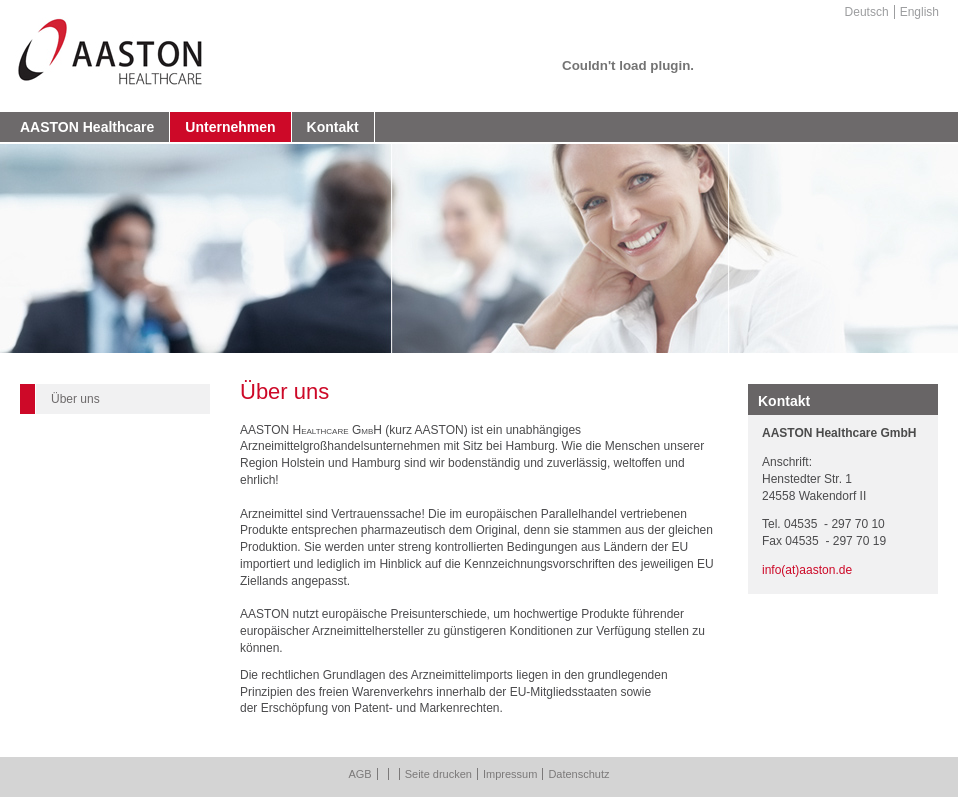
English (919, 12)
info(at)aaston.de (807, 570)
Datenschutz (578, 774)
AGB (359, 774)
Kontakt (333, 127)
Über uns (75, 399)
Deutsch (867, 12)
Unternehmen (230, 127)
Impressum (510, 774)
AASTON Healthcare (87, 127)
